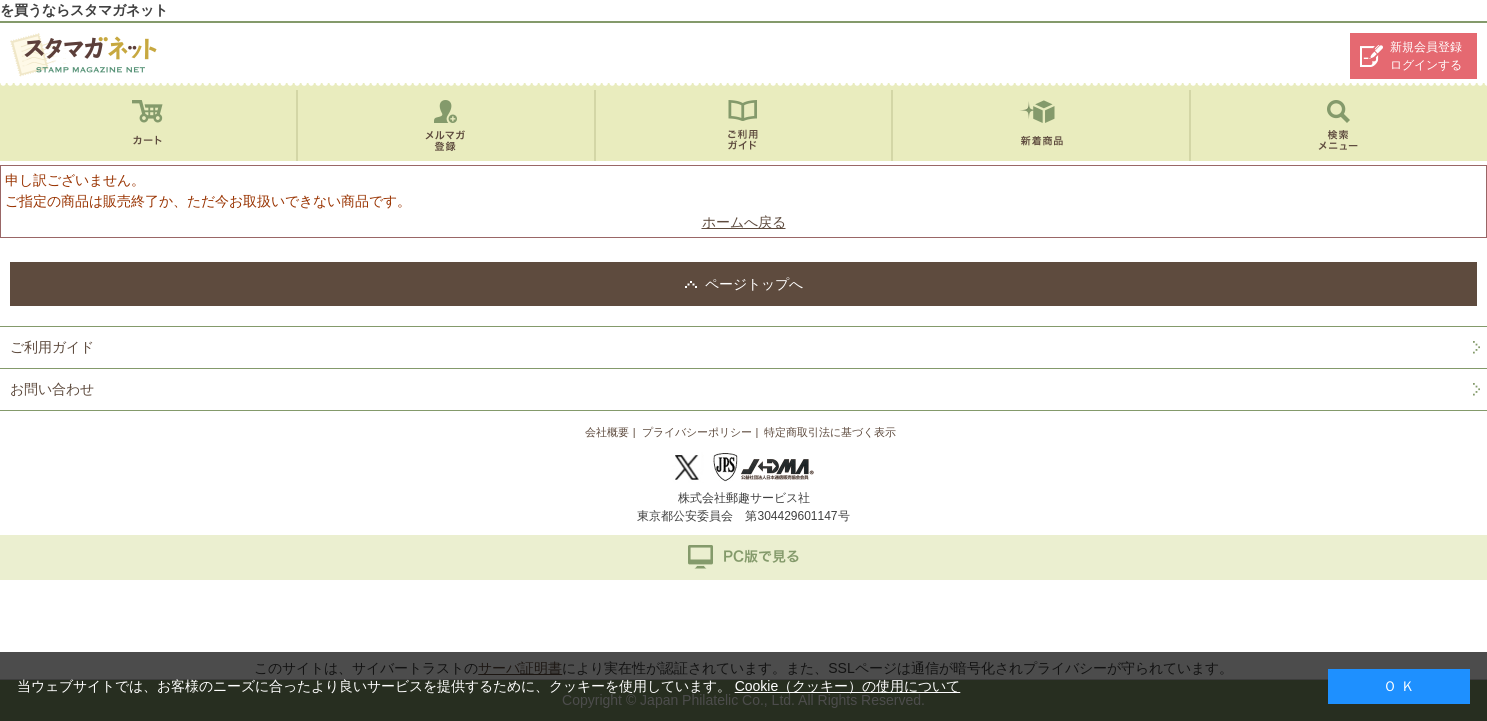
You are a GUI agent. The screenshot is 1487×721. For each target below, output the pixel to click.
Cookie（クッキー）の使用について (848, 686)
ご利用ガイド (52, 347)
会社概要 (607, 432)
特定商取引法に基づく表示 (830, 432)
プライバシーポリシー (697, 432)
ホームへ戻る (744, 222)
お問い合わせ (52, 389)
